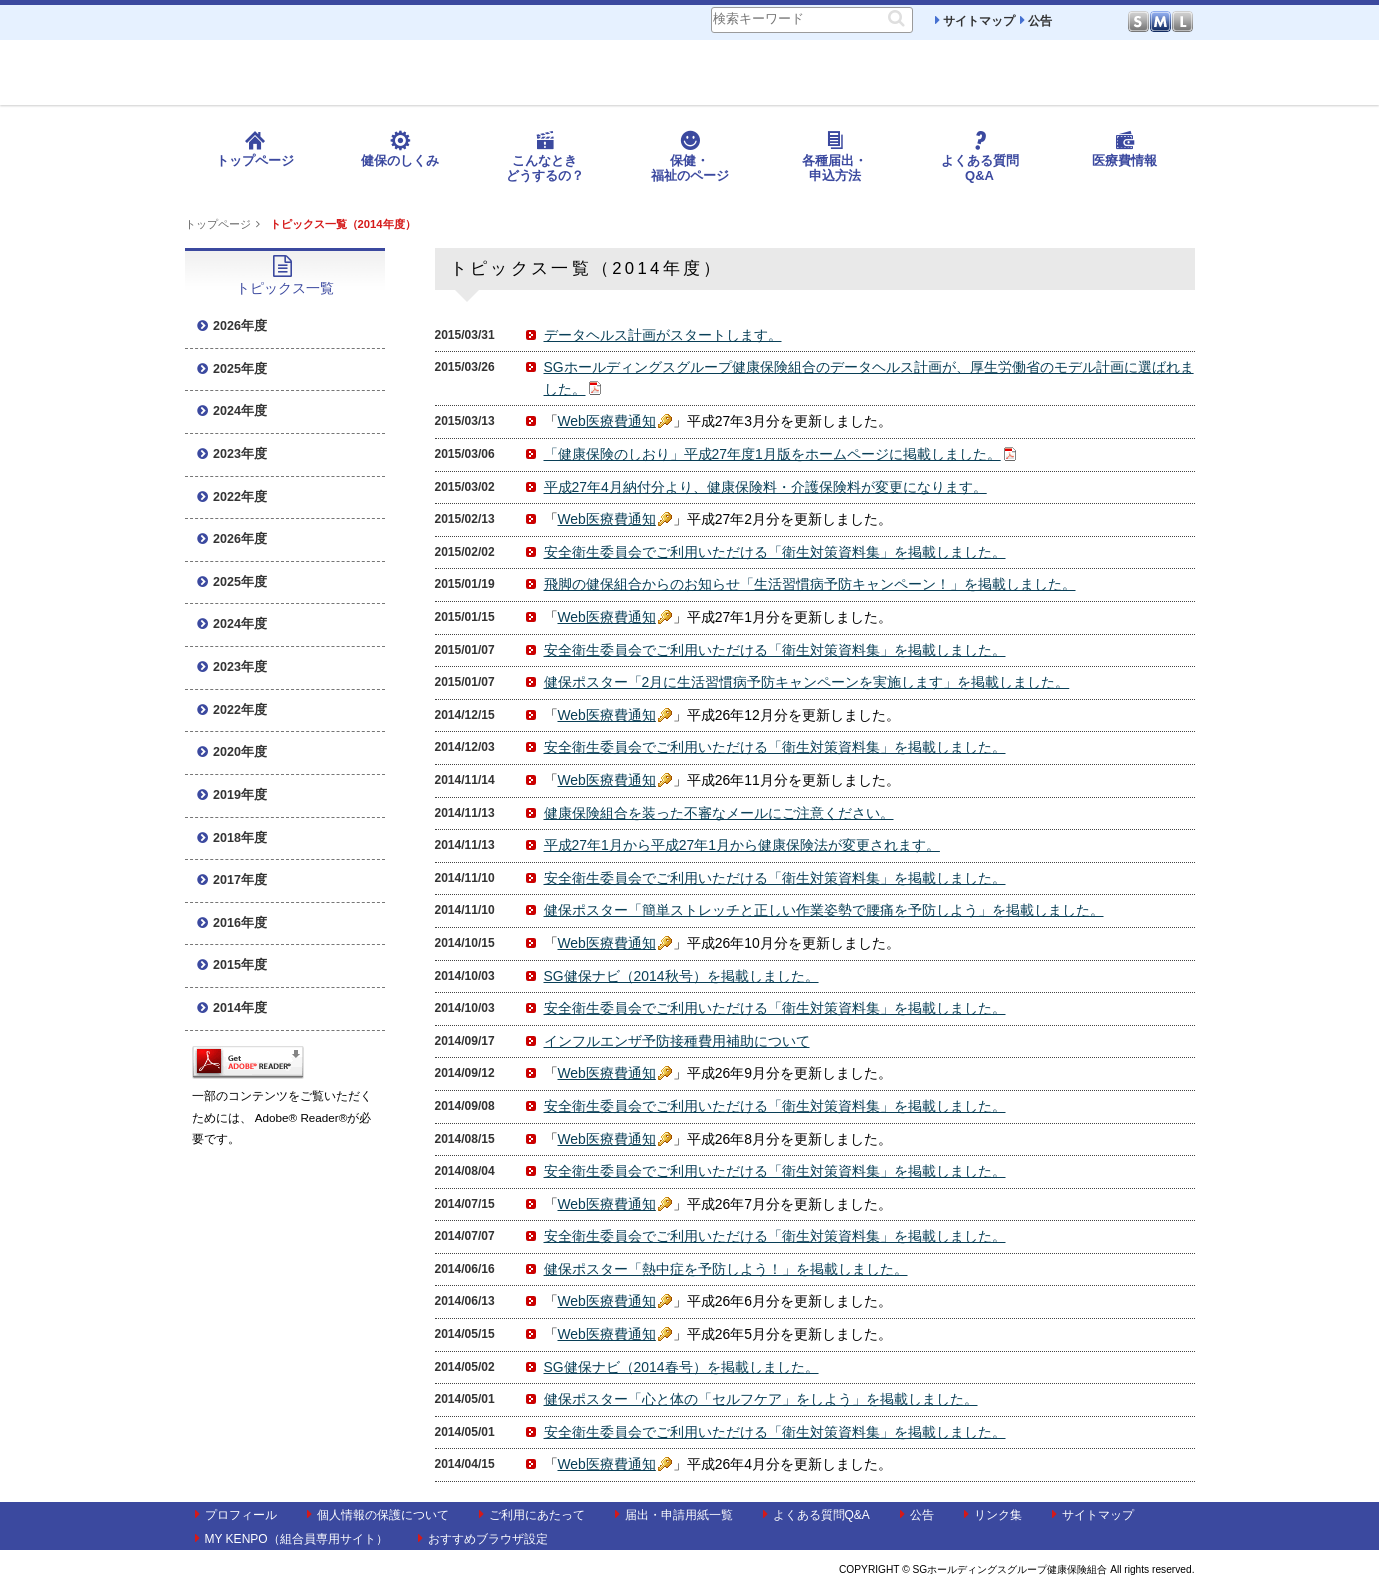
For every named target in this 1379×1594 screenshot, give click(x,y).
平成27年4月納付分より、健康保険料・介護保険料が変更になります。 (765, 487)
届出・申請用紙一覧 (674, 1515)
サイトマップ (975, 21)
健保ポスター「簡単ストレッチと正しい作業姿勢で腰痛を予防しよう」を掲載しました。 (824, 910)
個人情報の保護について (378, 1515)
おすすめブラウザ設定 (483, 1539)
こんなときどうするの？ (545, 156)
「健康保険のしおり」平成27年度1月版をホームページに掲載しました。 (772, 454)
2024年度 (232, 411)
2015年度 (232, 965)
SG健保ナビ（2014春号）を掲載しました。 (681, 1367)
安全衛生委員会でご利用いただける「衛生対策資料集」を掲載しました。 (775, 552)
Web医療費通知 (607, 421)
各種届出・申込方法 (834, 156)
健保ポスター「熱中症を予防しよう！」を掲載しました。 (726, 1269)
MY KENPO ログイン (1275, 104)
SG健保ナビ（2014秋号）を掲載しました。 (681, 976)
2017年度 (232, 880)
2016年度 (232, 923)
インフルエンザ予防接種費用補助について (677, 1041)
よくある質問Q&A (980, 156)
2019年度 (232, 795)
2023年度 (232, 454)
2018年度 (232, 838)
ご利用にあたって (532, 1515)
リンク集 (993, 1515)
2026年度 (232, 326)
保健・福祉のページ (690, 156)
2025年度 (232, 369)
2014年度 (232, 1008)
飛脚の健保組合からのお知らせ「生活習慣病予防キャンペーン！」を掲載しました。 (810, 584)
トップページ (255, 149)
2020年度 (232, 752)
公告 (1036, 21)
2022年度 (232, 497)
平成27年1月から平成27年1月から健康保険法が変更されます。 (742, 845)
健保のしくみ (400, 149)
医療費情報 (1124, 149)
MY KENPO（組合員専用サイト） (291, 1539)
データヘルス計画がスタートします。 (663, 335)
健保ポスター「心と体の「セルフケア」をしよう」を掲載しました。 (761, 1399)
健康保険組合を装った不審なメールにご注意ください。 (719, 813)
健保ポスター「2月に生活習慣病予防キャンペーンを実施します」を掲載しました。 (807, 682)
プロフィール (236, 1515)
